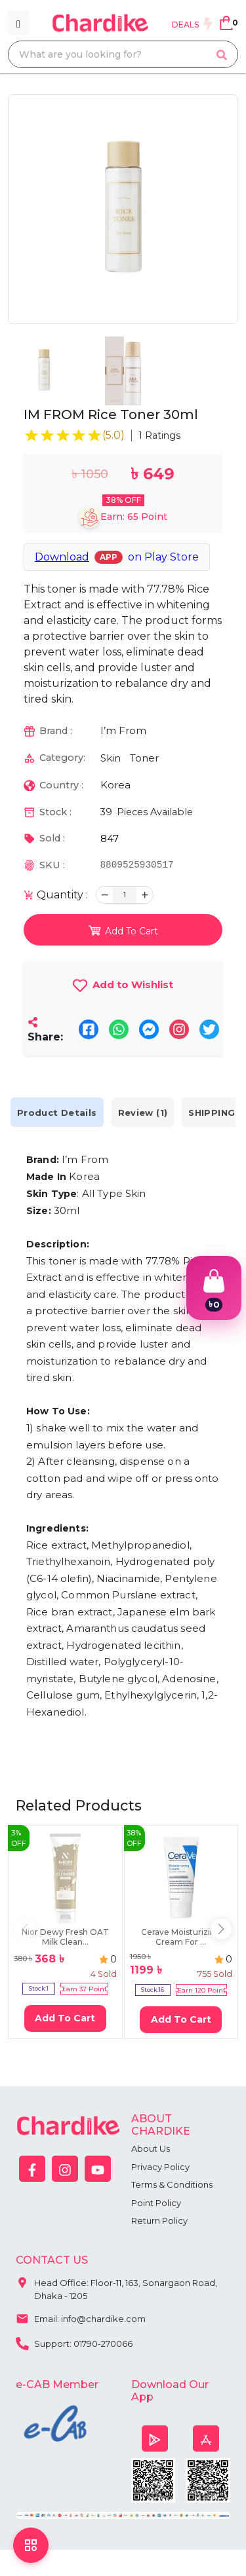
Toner (144, 758)
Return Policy (159, 2220)
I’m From (123, 730)
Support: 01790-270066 (74, 2342)
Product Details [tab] (57, 1112)
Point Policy (156, 2203)
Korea (115, 785)
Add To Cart (65, 2018)
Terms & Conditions (172, 2184)
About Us (150, 2148)
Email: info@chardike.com (81, 2317)
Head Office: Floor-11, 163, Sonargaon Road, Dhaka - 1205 (116, 2286)
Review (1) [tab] (143, 1112)
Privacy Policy (160, 2167)
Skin (110, 758)
